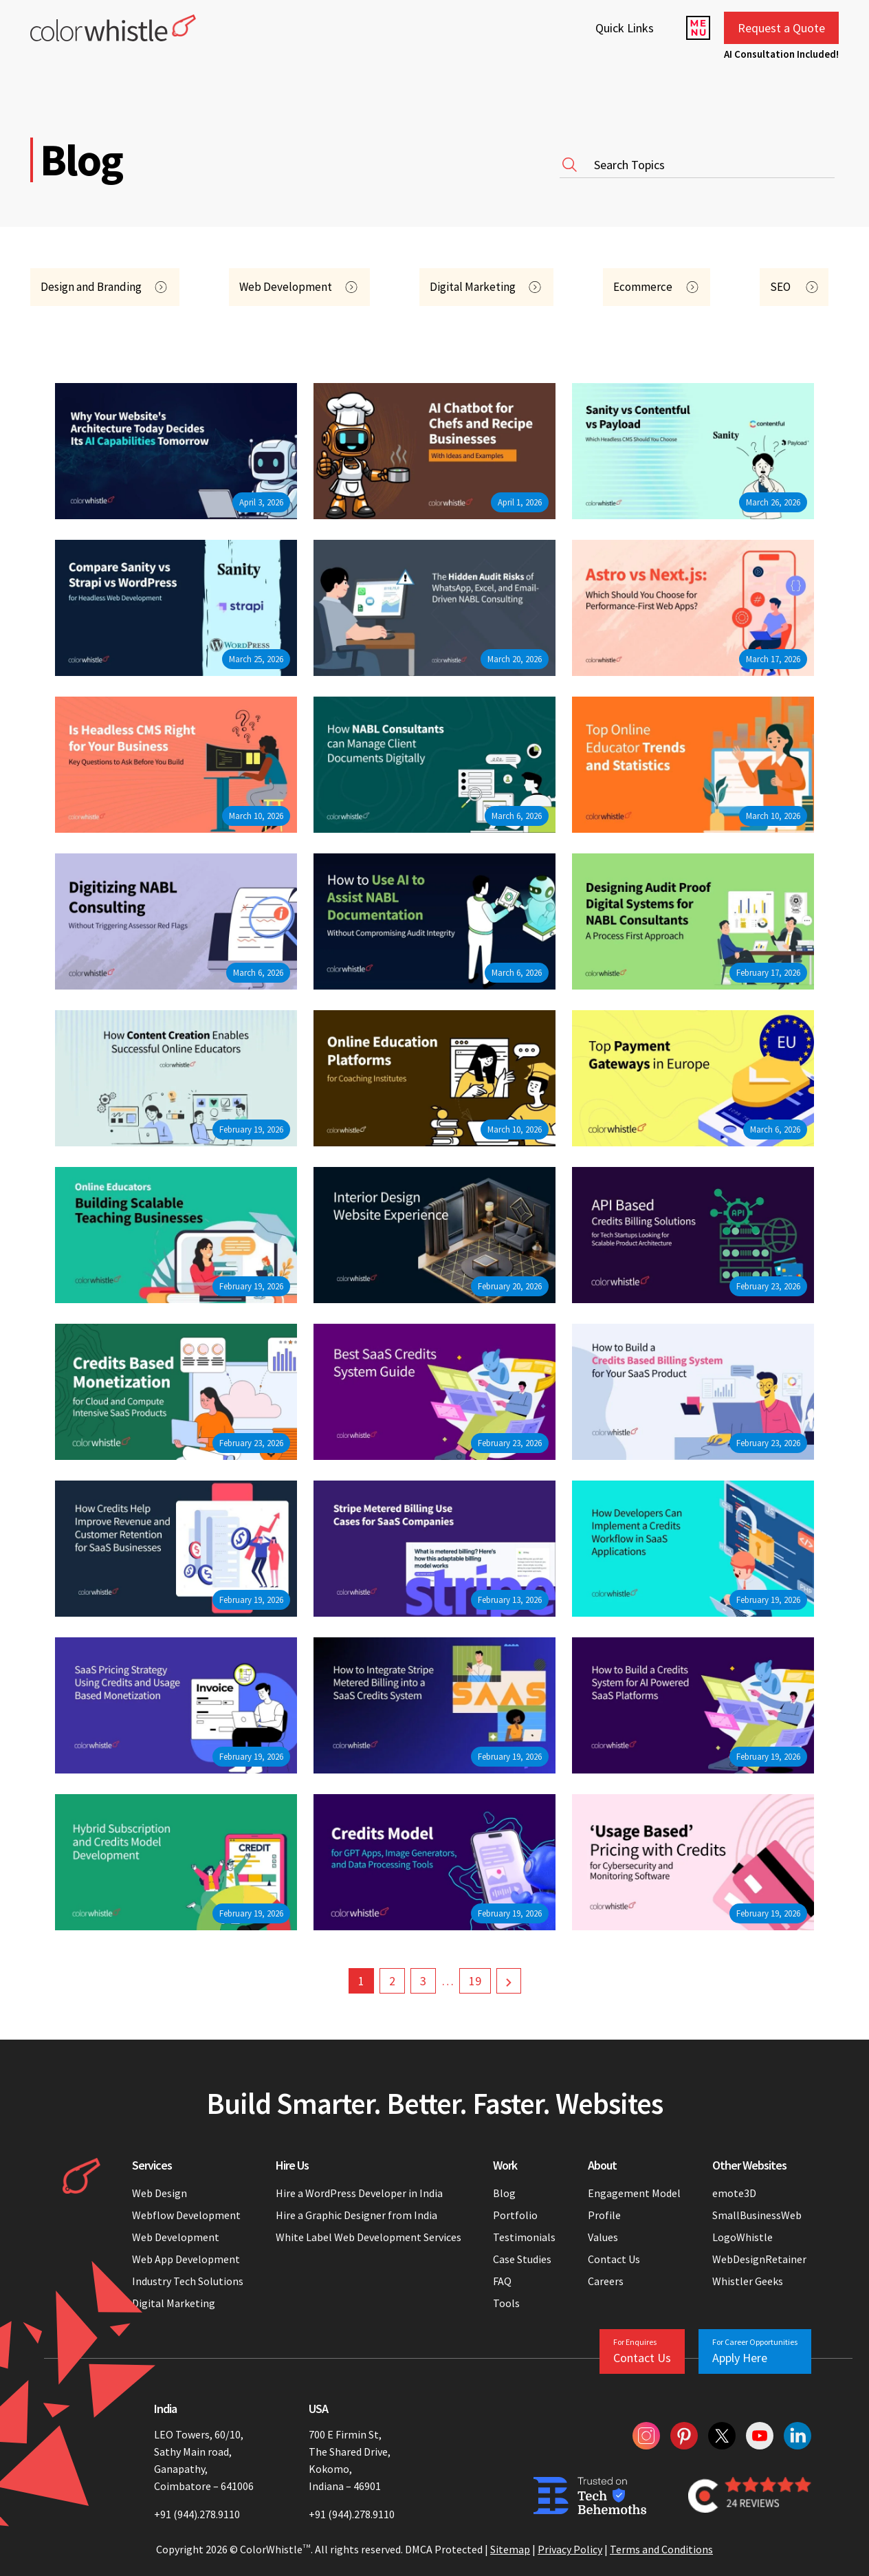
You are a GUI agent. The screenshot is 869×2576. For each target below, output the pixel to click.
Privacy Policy (570, 2549)
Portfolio (515, 2215)
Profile (604, 2215)
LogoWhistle (742, 2237)
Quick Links (624, 28)
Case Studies (522, 2259)
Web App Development (186, 2259)
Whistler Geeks (747, 2281)
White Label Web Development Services (368, 2237)
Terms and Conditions (661, 2549)
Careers (606, 2281)
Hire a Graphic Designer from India (356, 2215)
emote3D (734, 2193)
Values (603, 2237)
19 (475, 1981)
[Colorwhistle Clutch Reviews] (749, 2496)
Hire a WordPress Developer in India (360, 2193)
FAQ (502, 2281)
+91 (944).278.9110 (197, 2514)
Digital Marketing (173, 2303)
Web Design (159, 2193)
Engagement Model (634, 2193)
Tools (506, 2303)
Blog (504, 2193)
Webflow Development (186, 2215)
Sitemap (510, 2549)
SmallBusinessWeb (757, 2215)
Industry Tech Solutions (187, 2281)
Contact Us (614, 2259)
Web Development (175, 2237)
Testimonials (524, 2237)
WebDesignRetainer (759, 2259)
